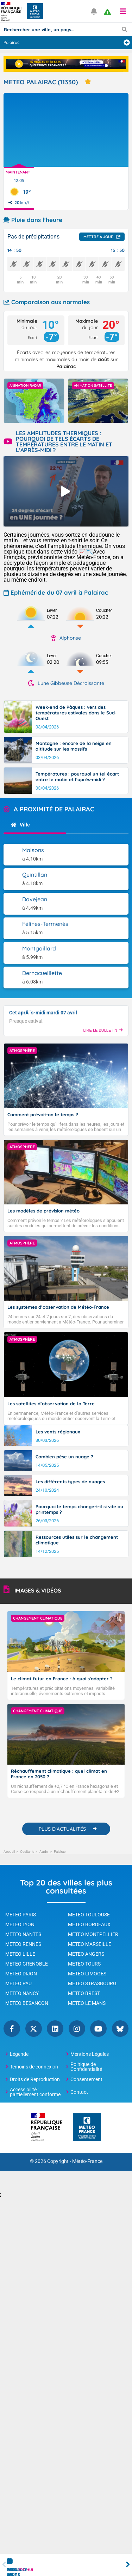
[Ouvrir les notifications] (94, 11)
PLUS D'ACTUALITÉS (62, 1829)
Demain (81, 2569)
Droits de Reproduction (35, 2079)
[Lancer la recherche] (124, 29)
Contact (79, 2092)
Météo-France (87, 2161)
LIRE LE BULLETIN (103, 1030)
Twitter (33, 2028)
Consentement (86, 2079)
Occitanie (27, 1851)
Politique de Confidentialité (86, 2067)
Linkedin (55, 2028)
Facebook (12, 2028)
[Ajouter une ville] (126, 42)
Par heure (51, 2569)
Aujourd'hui (22, 2569)
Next (128, 2565)
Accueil (9, 1851)
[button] (123, 11)
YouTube (98, 2028)
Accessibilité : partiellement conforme (35, 2092)
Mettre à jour (98, 236)
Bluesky (120, 2028)
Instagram (77, 2028)
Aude (44, 1851)
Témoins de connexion (34, 2066)
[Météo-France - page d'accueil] (87, 2127)
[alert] (107, 12)
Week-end (110, 2569)
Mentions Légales (89, 2054)
